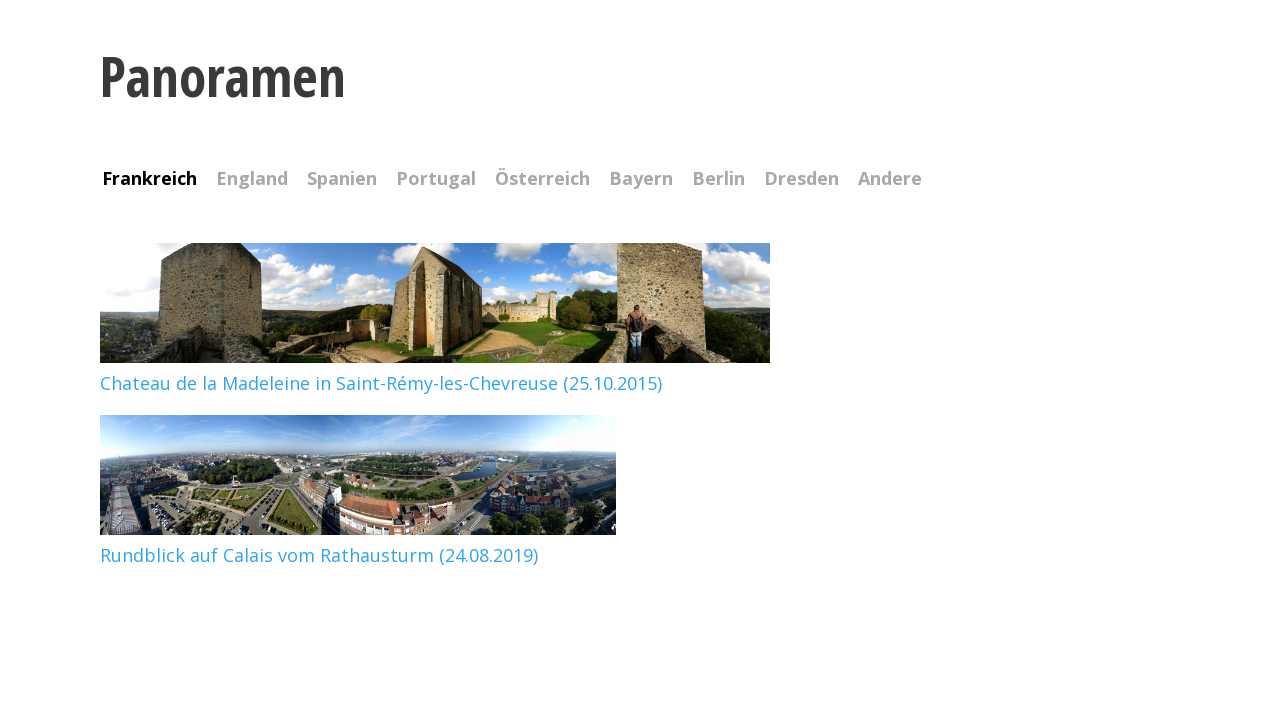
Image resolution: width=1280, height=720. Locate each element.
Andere (890, 179)
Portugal (436, 179)
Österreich (542, 179)
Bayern (641, 179)
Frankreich (149, 179)
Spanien (342, 179)
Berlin (718, 179)
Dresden (801, 179)
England (252, 179)
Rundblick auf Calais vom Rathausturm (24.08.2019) (358, 541)
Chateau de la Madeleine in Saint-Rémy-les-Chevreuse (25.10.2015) (435, 369)
